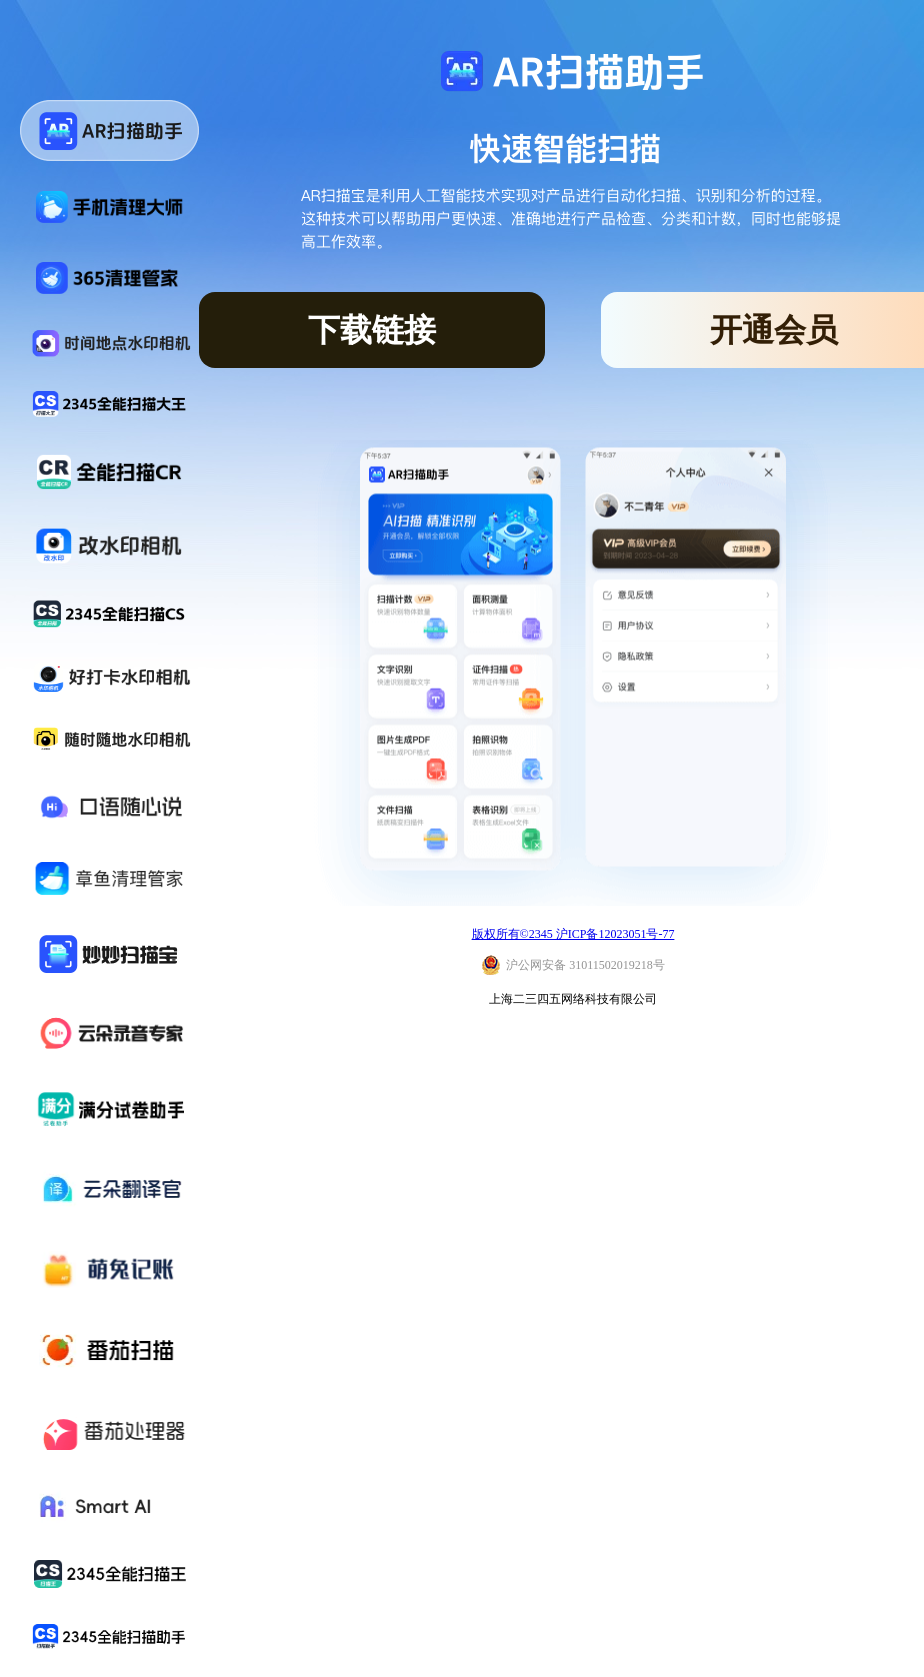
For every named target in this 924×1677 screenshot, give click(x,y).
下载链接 (372, 330)
